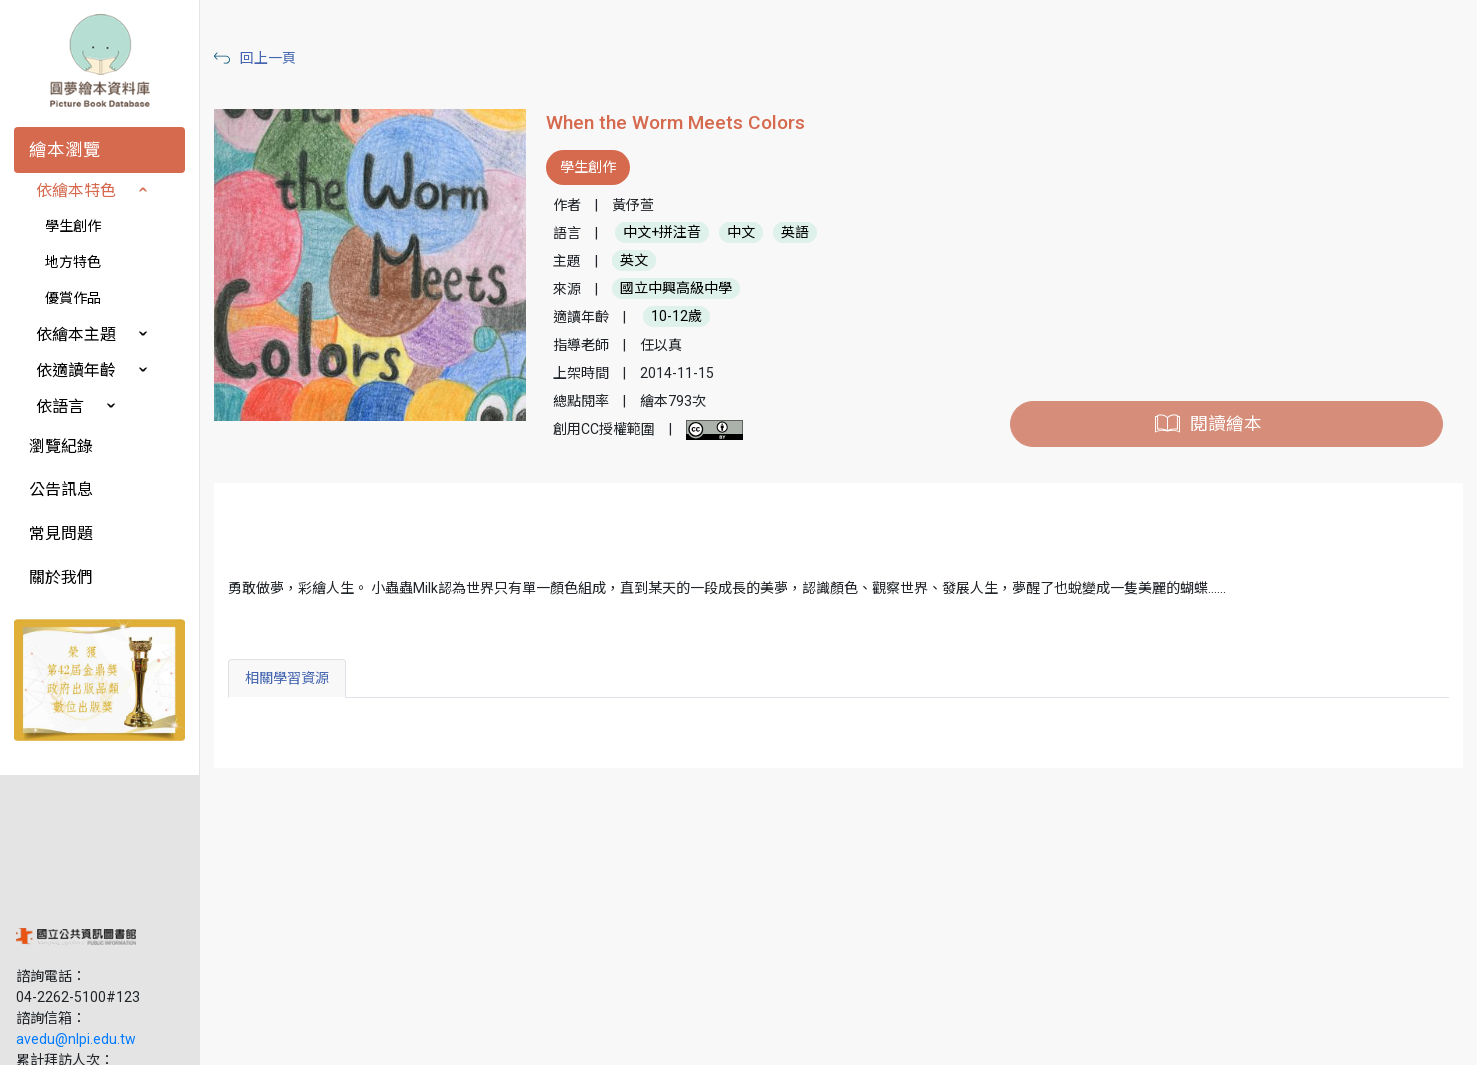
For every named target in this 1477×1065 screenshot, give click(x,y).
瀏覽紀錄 (61, 446)
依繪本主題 (76, 334)
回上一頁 (268, 58)
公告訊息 (61, 489)
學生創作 (73, 226)
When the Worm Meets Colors (675, 122)
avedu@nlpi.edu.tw (76, 909)
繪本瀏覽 (65, 150)
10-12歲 (676, 317)
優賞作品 (73, 298)
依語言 (60, 406)
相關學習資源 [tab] (287, 678)
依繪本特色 (76, 190)
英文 (634, 261)
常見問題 (61, 533)
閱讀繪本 (1226, 424)
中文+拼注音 (662, 233)
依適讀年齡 (76, 370)
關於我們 (61, 577)
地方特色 (73, 262)
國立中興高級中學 (676, 289)
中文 (741, 233)
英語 (795, 233)
